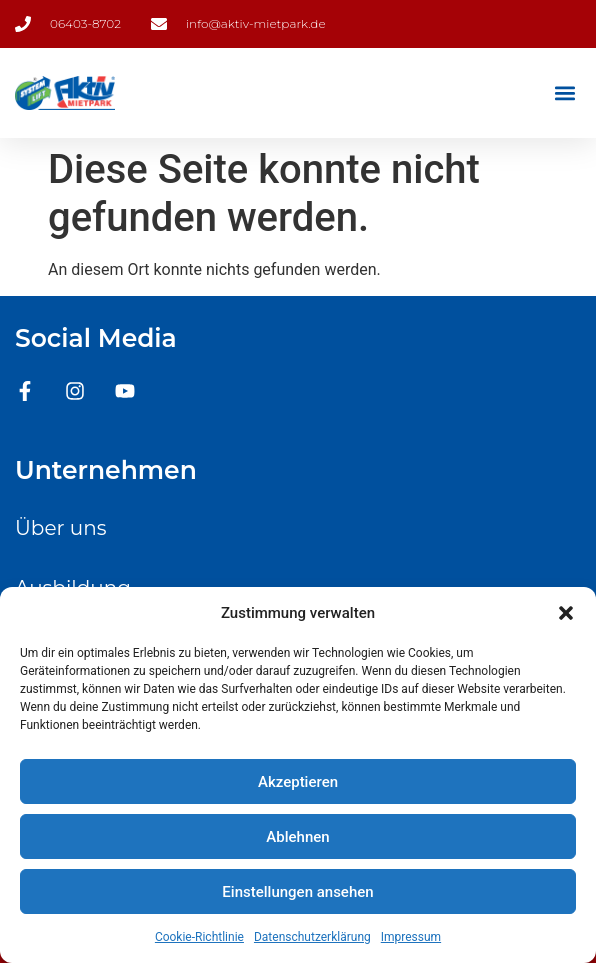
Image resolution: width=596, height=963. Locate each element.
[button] (566, 613)
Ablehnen (297, 837)
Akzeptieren (298, 782)
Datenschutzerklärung (312, 937)
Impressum (411, 937)
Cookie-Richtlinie (199, 937)
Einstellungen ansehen (297, 892)
